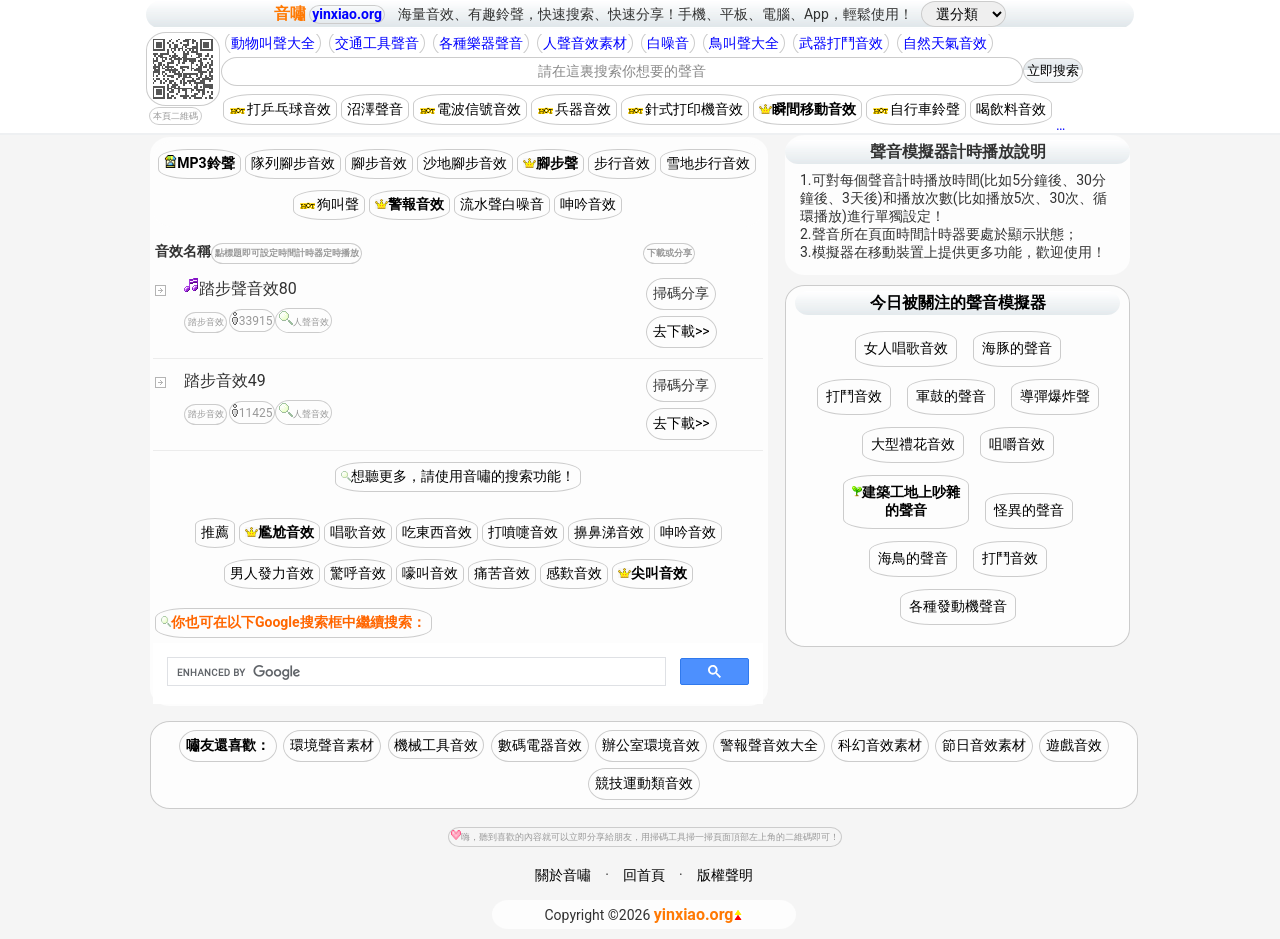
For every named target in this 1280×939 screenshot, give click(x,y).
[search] (414, 672)
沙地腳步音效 (465, 163)
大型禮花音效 (913, 444)
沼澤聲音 (375, 109)
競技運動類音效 (644, 783)
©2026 (644, 914)
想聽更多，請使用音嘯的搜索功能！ (463, 476)
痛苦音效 (502, 573)
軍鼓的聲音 (951, 396)
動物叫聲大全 (273, 43)
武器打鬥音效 (841, 43)
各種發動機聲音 (958, 606)
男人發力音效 (272, 573)
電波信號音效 (470, 109)
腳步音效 (379, 163)
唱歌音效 (358, 532)
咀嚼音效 (1017, 444)
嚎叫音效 (430, 573)
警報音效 (409, 204)
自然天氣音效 (945, 43)
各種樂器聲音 (481, 43)
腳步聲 (550, 163)
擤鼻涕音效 (609, 532)
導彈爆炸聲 (1055, 396)
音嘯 (290, 13)
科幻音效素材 (880, 745)
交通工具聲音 (377, 43)
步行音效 (622, 163)
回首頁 (644, 875)
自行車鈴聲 (916, 109)
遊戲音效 (1074, 745)
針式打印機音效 (685, 109)
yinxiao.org (347, 14)
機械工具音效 (436, 745)
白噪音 (668, 43)
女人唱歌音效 (906, 348)
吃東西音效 (437, 532)
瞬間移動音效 (807, 109)
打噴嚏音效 (523, 532)
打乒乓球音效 (280, 109)
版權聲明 (725, 875)
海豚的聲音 (1017, 348)
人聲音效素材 (585, 43)
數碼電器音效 (540, 745)
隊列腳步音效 (293, 163)
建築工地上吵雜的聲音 (906, 501)
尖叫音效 (652, 573)
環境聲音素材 (332, 745)
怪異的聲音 (1029, 510)
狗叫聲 (329, 204)
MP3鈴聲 (199, 163)
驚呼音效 (358, 573)
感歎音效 (574, 573)
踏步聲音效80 (240, 287)
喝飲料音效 (1011, 109)
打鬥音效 (854, 396)
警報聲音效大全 (769, 745)
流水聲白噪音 (502, 204)
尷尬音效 (279, 532)
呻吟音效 (588, 204)
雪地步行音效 (708, 163)
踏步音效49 (225, 380)
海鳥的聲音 (913, 558)
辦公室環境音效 (651, 745)
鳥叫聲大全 (744, 43)
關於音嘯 (563, 875)
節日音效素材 (984, 745)
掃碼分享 (681, 293)
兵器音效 (574, 109)
